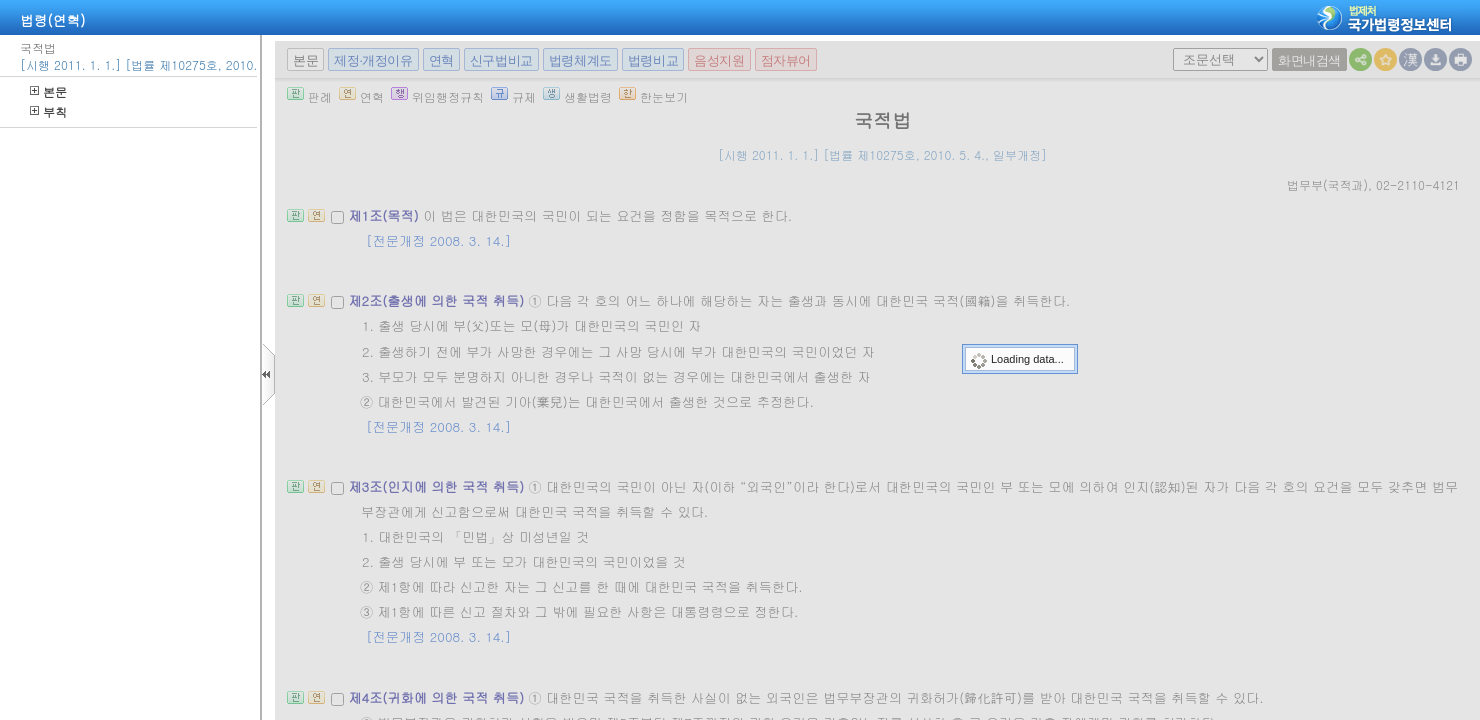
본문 (48, 91)
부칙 (48, 111)
